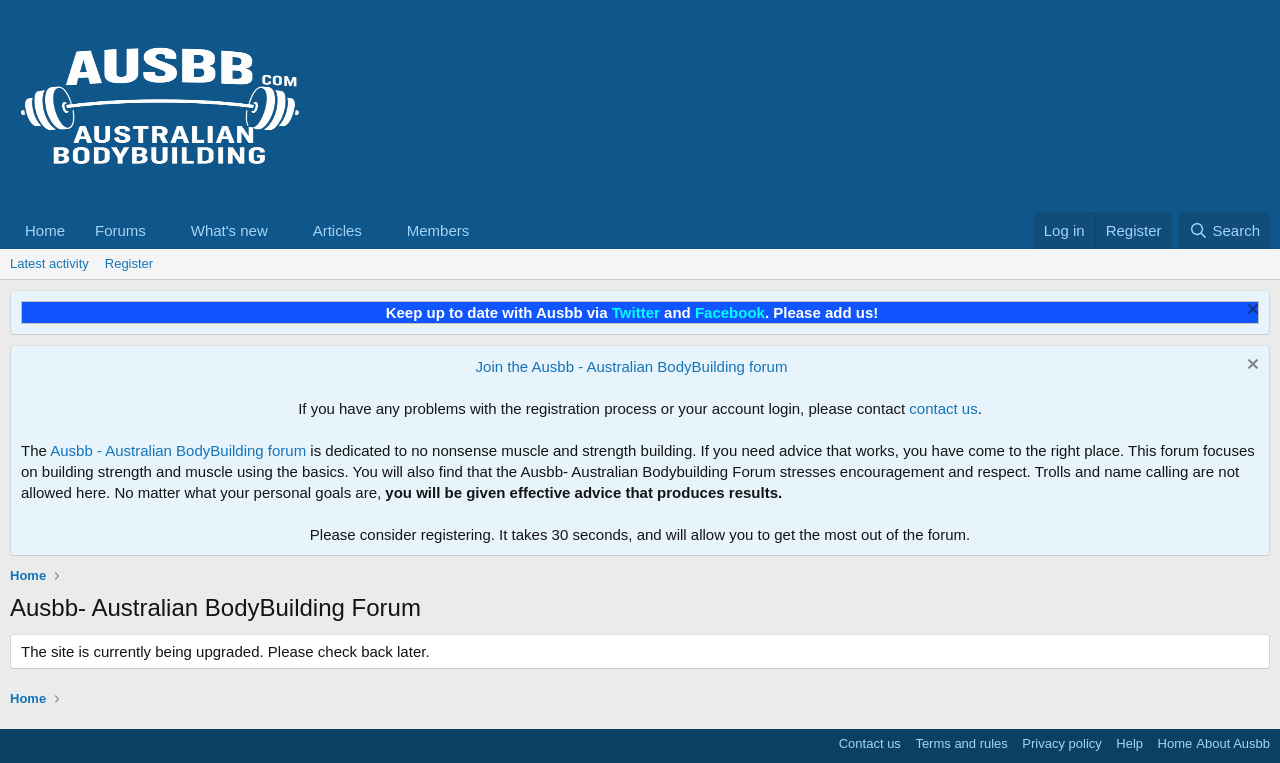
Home (45, 230)
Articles (337, 230)
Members (438, 230)
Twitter (636, 312)
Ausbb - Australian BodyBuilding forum (178, 450)
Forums (120, 230)
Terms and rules (961, 743)
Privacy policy (1061, 743)
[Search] (1224, 230)
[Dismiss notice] (1250, 311)
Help (1129, 743)
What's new (229, 230)
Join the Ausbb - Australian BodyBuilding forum (632, 366)
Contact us (870, 743)
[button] (162, 230)
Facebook (730, 312)
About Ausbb (1233, 743)
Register (129, 263)
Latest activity (49, 263)
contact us (943, 408)
